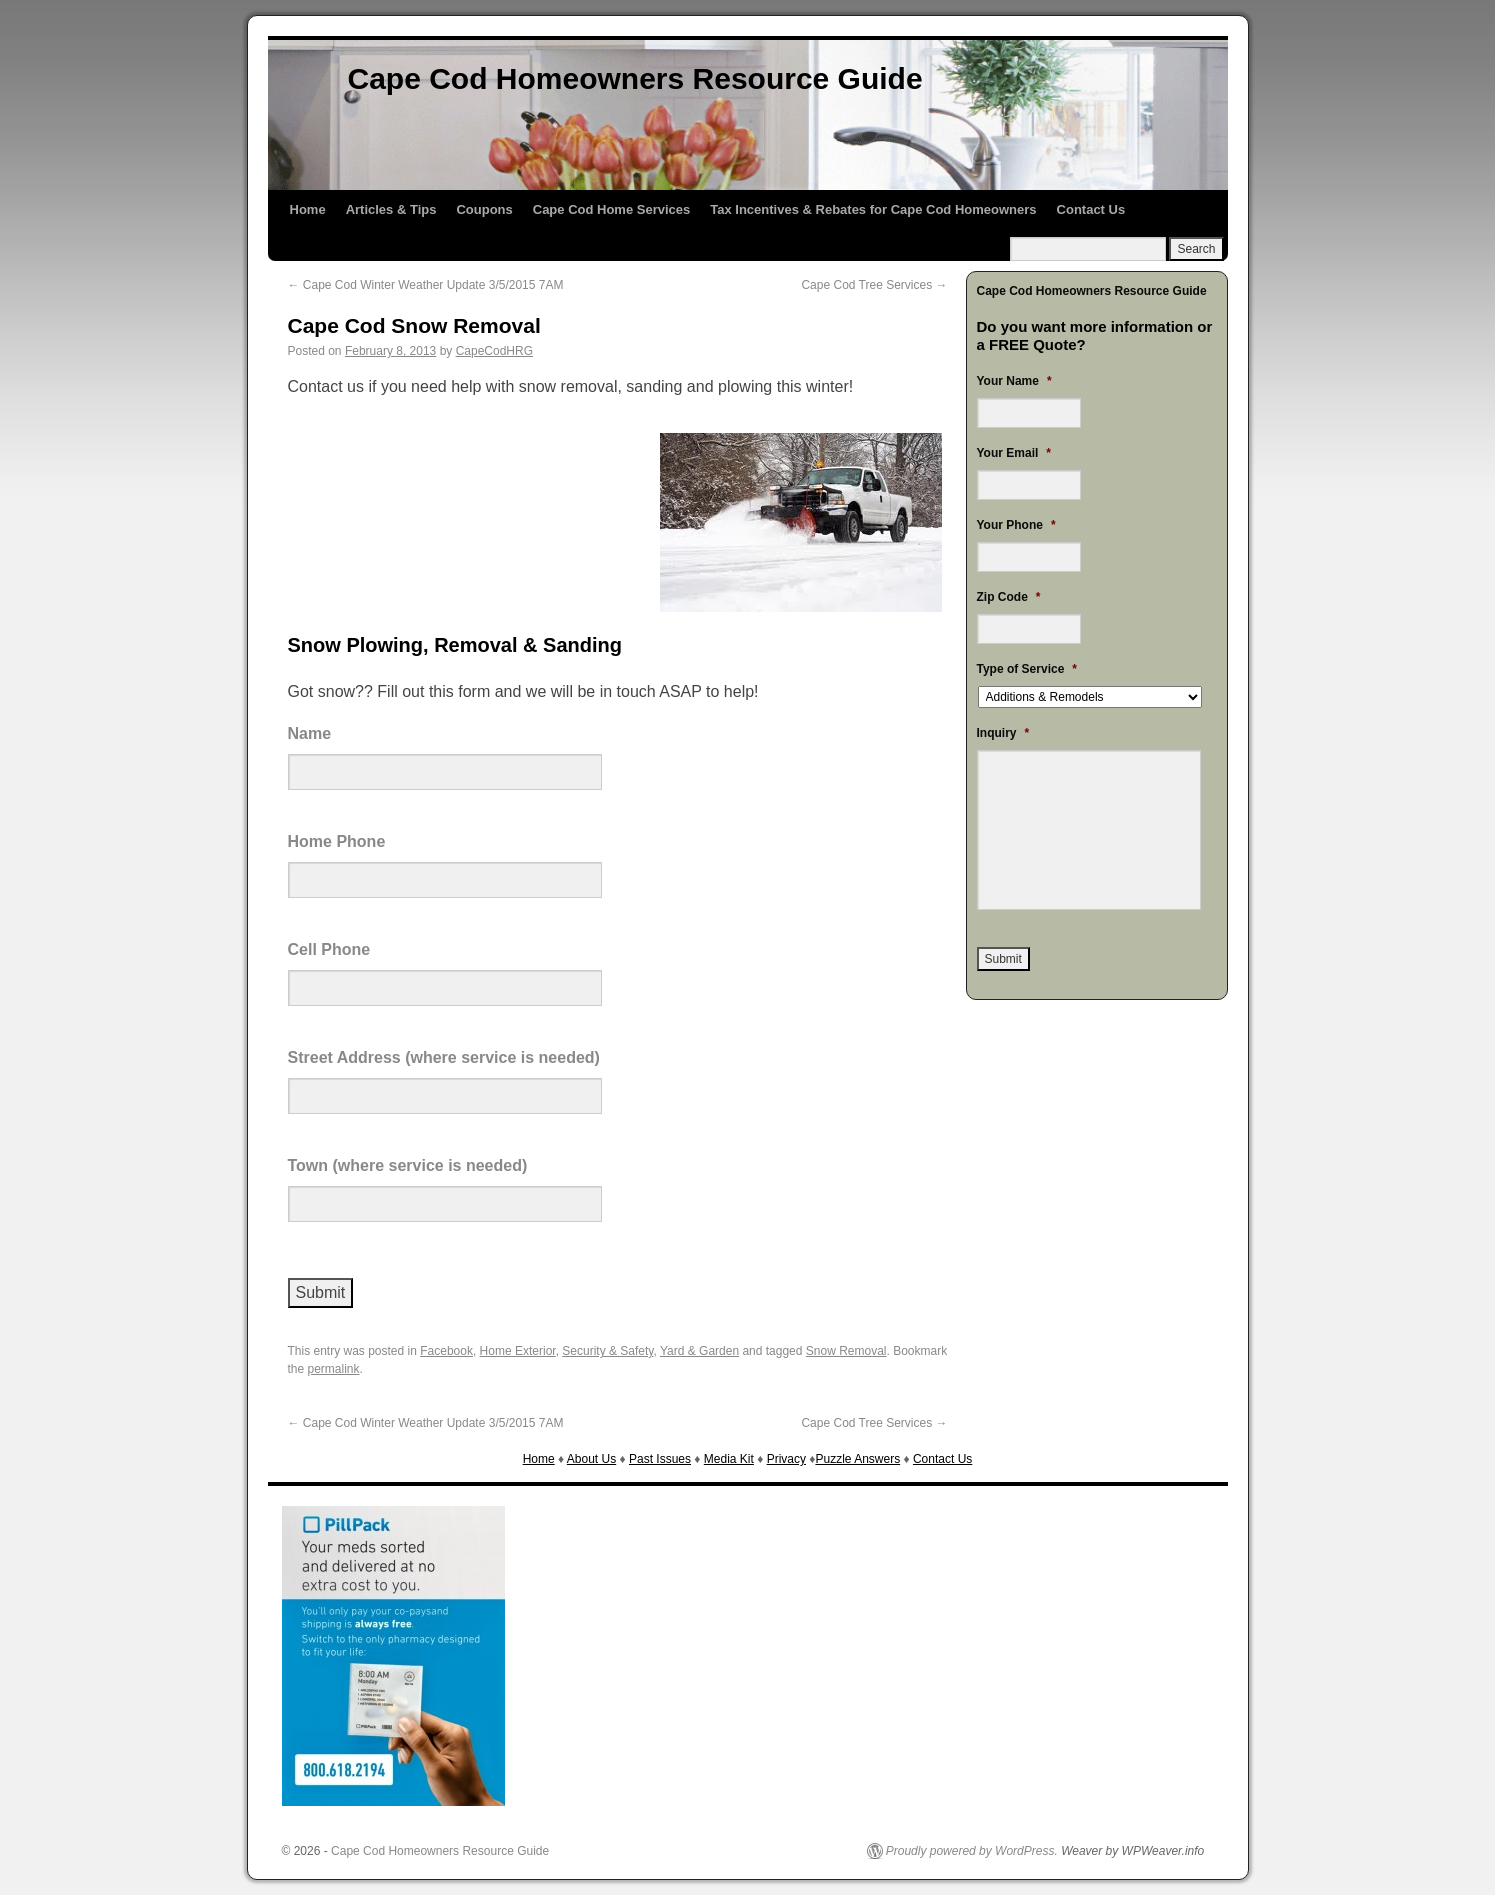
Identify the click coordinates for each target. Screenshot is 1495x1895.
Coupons (484, 209)
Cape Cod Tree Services (874, 285)
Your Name (1014, 381)
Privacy (786, 1459)
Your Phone (1016, 525)
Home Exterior (518, 1351)
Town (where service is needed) (408, 1165)
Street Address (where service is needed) (444, 1057)
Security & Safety (607, 1351)
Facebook (446, 1351)
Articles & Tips (391, 209)
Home (308, 209)
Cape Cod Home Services (612, 209)
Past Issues (660, 1459)
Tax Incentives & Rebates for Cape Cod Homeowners (873, 209)
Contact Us (1091, 209)
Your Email (1014, 453)
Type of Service (1027, 669)
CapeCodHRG (494, 351)
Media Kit (729, 1459)
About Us (591, 1459)
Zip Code (1009, 597)
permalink (334, 1369)
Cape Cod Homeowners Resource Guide (635, 78)
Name (310, 733)
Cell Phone (329, 949)
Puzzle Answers (857, 1459)
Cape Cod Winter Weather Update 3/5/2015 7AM (426, 285)
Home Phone (337, 841)
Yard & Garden (699, 1351)
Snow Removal (846, 1351)
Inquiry (1003, 733)
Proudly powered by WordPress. (972, 1851)
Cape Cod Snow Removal (414, 325)
